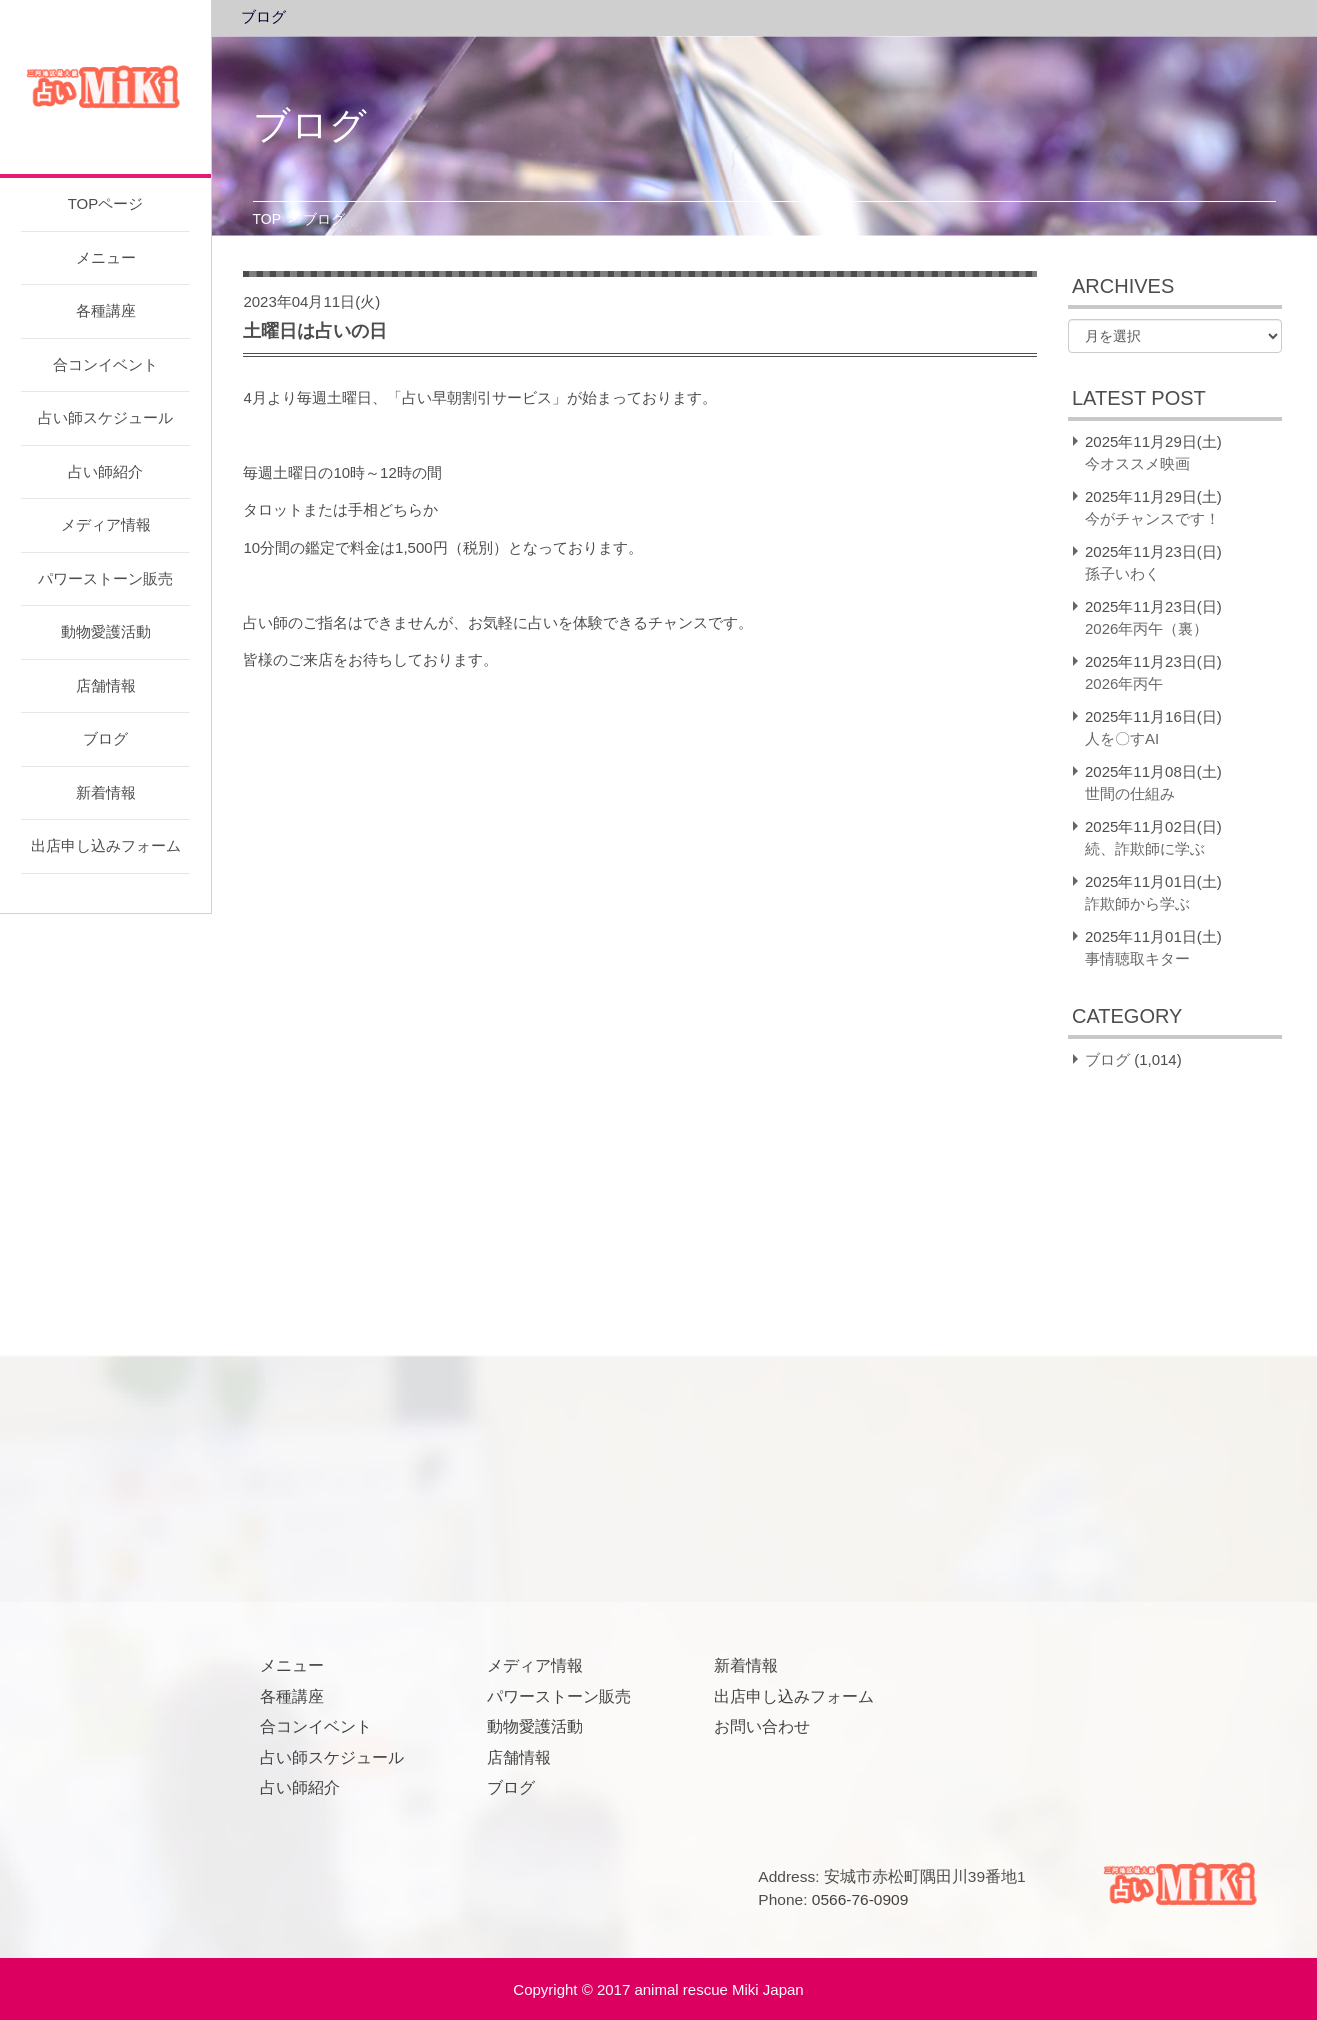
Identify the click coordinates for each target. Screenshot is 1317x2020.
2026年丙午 (1124, 683)
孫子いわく (1122, 573)
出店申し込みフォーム (106, 845)
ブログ (105, 738)
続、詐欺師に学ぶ (1145, 848)
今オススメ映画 (1137, 463)
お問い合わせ (762, 1726)
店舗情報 (106, 685)
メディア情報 (106, 524)
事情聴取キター (1137, 958)
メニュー (106, 257)
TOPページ (106, 203)
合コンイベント (105, 364)
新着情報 (106, 792)
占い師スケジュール (105, 417)
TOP (267, 219)
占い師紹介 (105, 471)
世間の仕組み (1130, 793)
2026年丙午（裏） (1146, 628)
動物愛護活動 (106, 631)
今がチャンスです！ (1152, 518)
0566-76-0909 (860, 1899)
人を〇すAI (1122, 738)
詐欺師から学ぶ (1137, 903)
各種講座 (106, 310)
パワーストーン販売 (105, 578)
